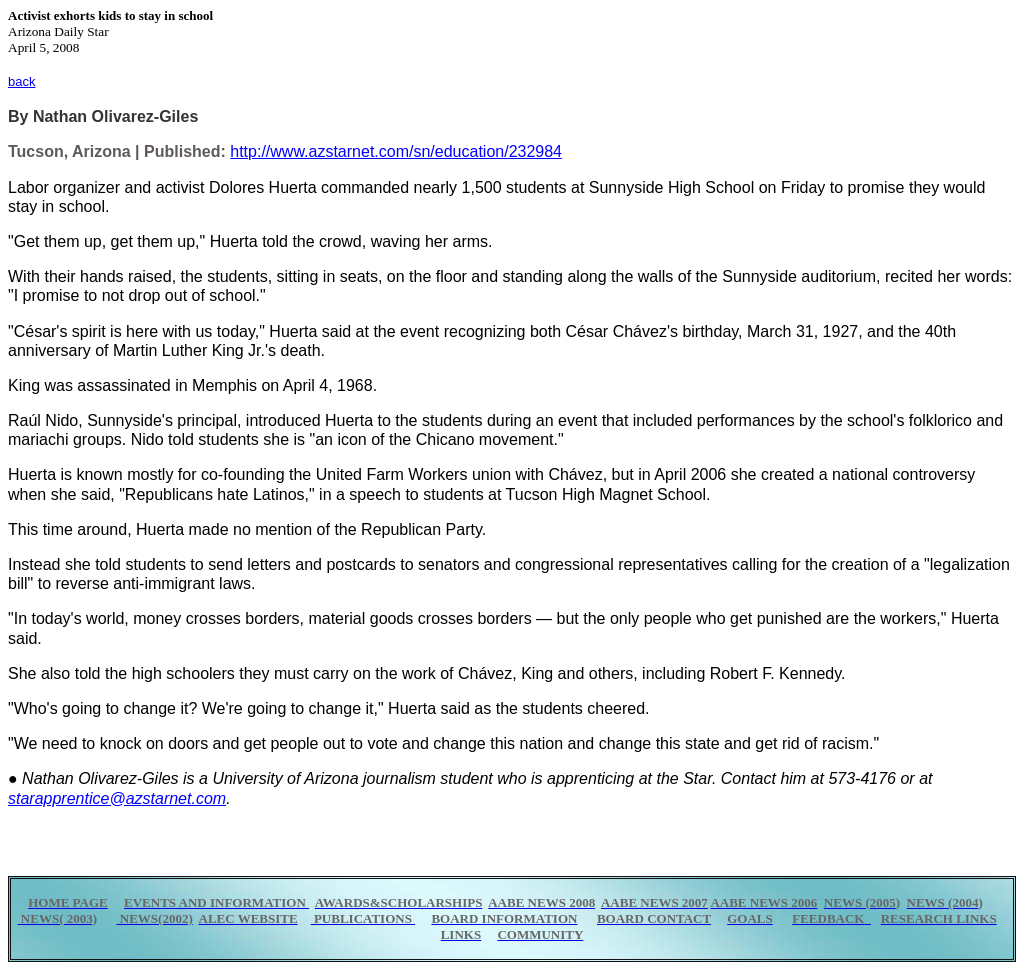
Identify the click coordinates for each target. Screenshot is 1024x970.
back (21, 81)
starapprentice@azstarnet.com (117, 798)
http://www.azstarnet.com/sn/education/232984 (396, 151)
